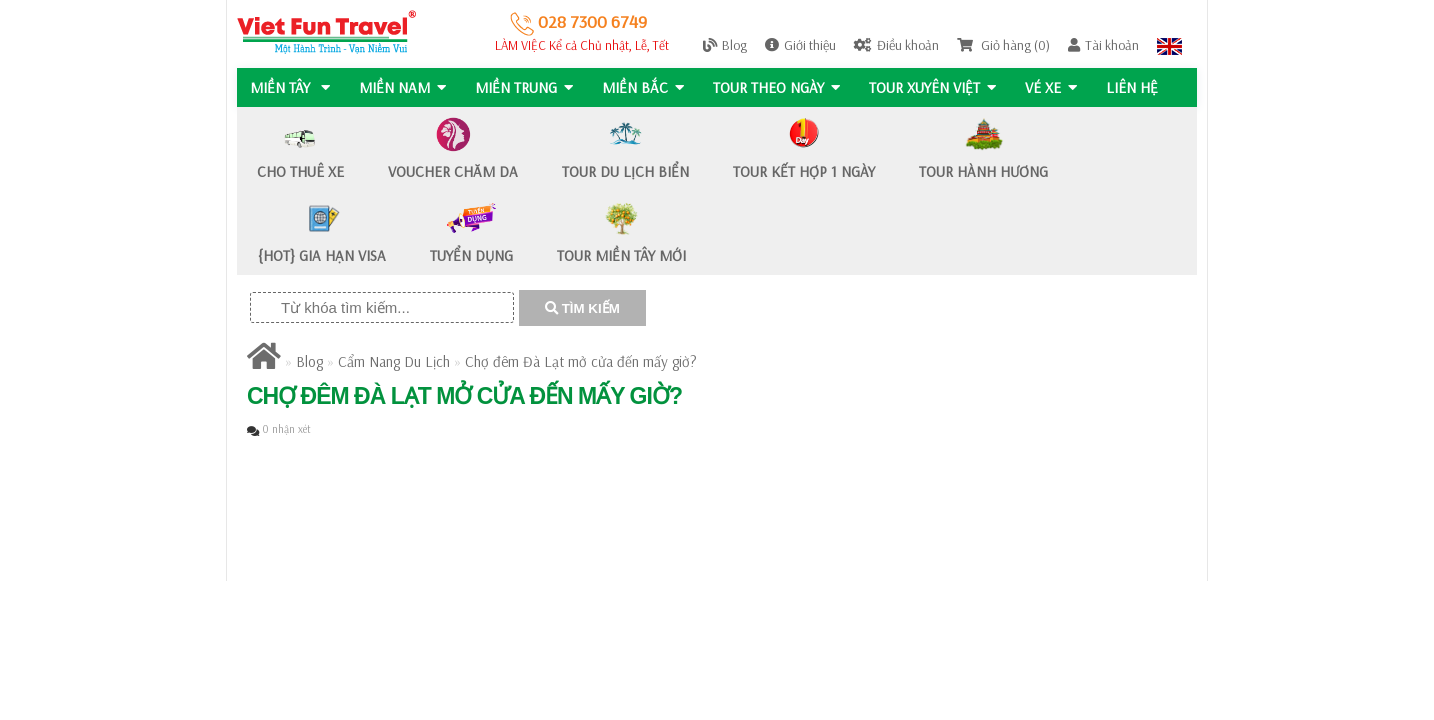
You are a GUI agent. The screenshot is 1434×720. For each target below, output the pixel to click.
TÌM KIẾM (582, 308)
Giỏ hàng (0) (1003, 45)
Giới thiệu (800, 45)
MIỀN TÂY (290, 87)
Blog (725, 45)
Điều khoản (896, 45)
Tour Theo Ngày (780, 87)
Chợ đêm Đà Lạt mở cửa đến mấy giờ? (581, 361)
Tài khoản (1103, 45)
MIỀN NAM (403, 87)
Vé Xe (1057, 87)
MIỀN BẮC (646, 87)
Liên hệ (1139, 87)
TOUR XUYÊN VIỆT (937, 87)
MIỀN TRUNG (526, 87)
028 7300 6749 (578, 21)
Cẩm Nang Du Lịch (394, 361)
